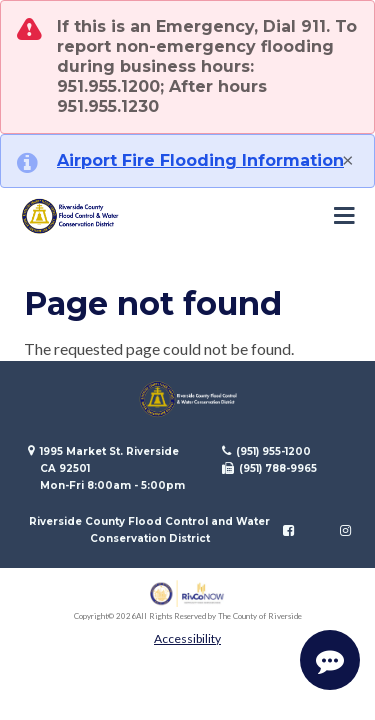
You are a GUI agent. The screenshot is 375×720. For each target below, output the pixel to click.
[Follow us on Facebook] (288, 530)
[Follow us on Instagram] (345, 530)
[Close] (348, 159)
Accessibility (187, 638)
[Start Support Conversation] (330, 660)
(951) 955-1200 (273, 451)
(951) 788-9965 (278, 468)
